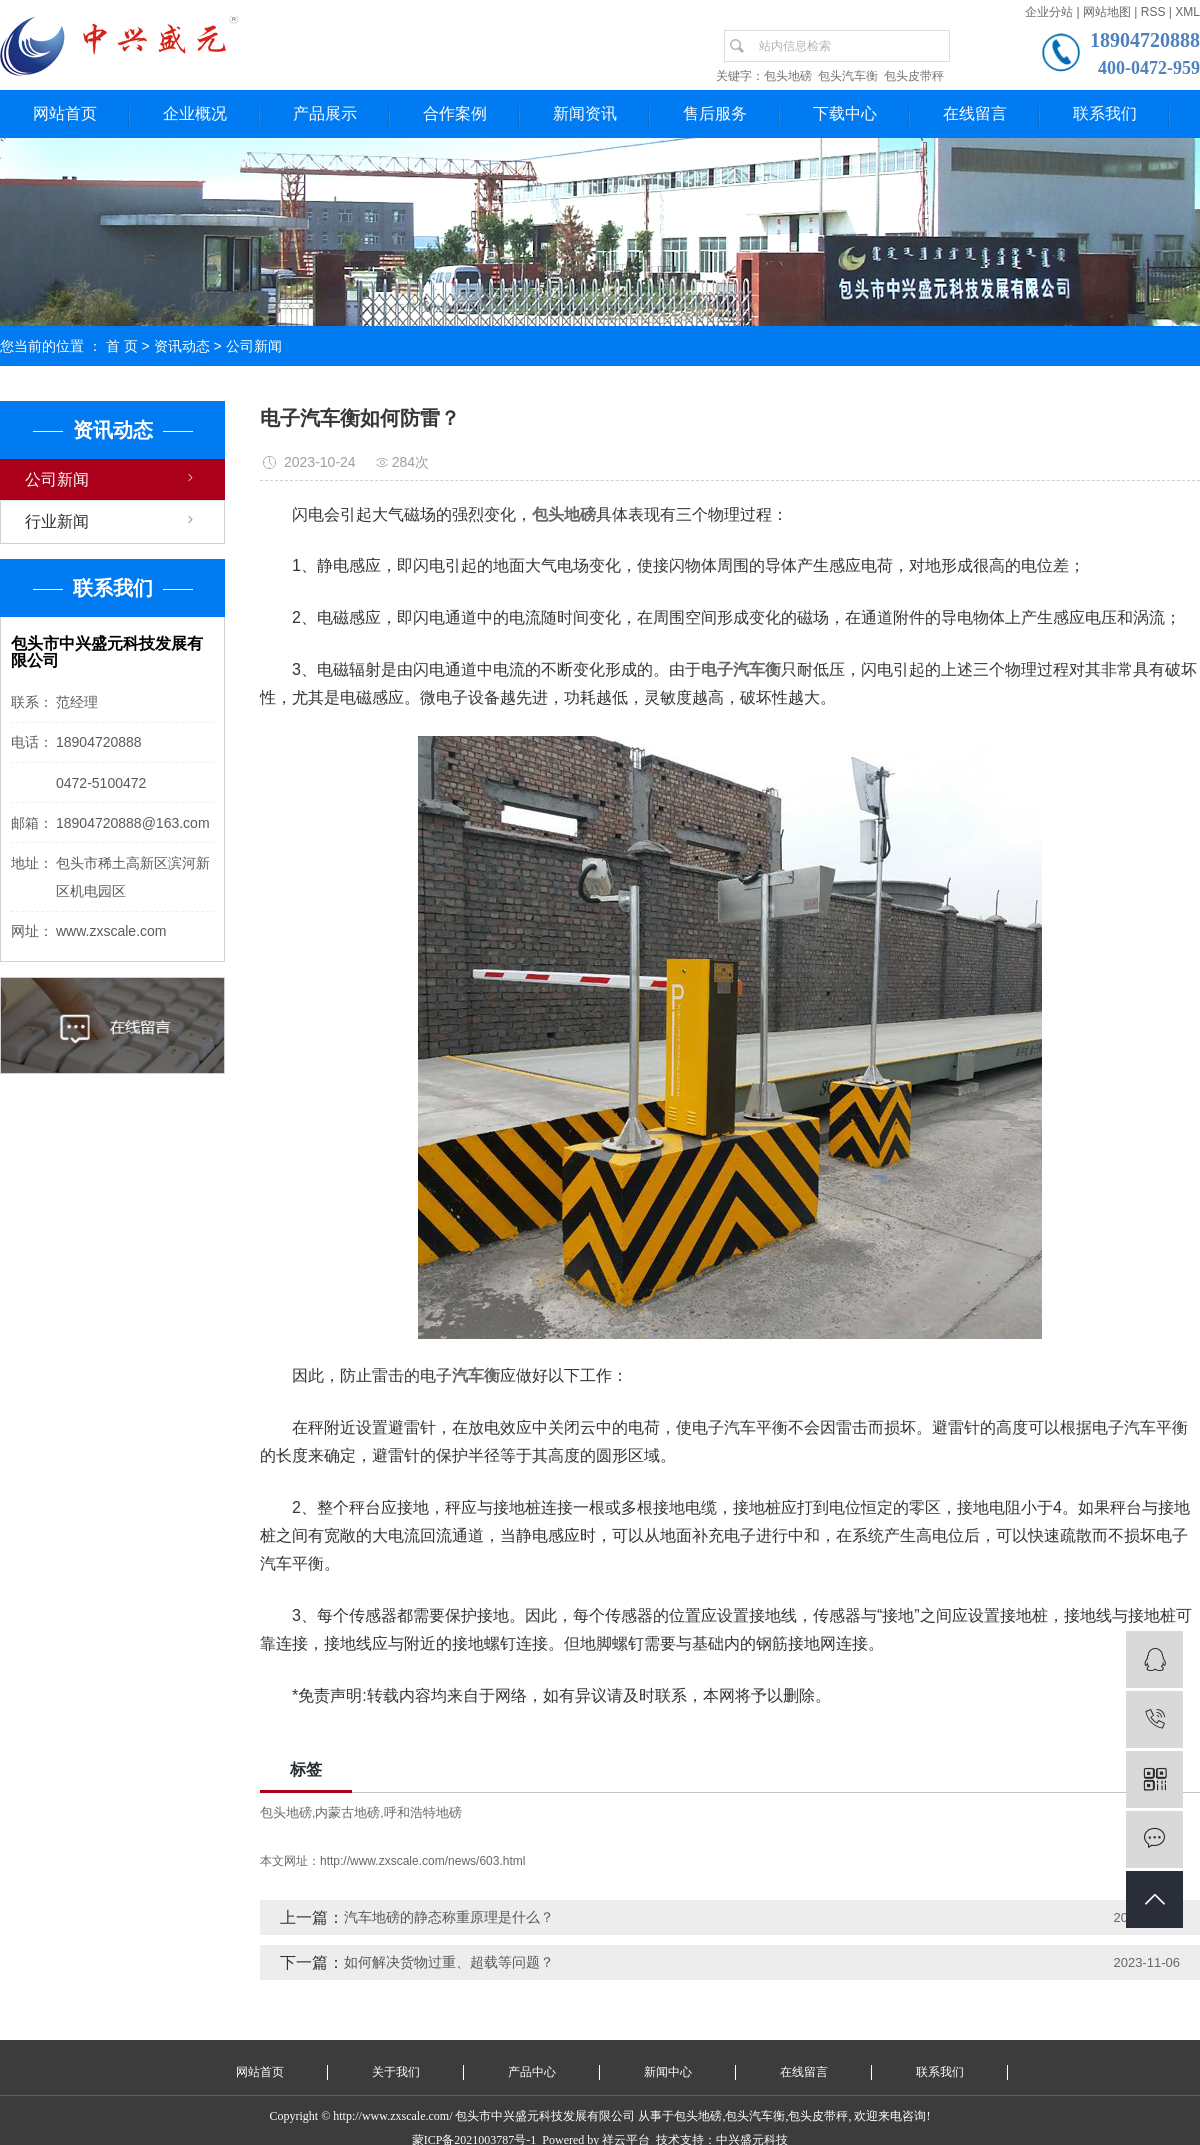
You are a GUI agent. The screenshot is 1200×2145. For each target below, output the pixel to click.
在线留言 (975, 113)
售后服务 (715, 113)
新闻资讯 (585, 113)
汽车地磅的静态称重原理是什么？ (449, 1917)
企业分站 (1049, 12)
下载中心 (845, 113)
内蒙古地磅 (347, 1812)
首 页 (122, 346)
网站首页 (65, 113)
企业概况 (195, 113)
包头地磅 (788, 76)
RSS (1153, 12)
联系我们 (1105, 113)
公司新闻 (254, 346)
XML (1187, 12)
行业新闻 (57, 521)
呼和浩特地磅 (423, 1812)
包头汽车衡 (848, 76)
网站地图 (1107, 12)
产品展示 (325, 113)
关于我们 (396, 2072)
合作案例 (455, 113)
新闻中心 (668, 2072)
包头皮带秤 (914, 76)
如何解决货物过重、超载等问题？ (449, 1962)
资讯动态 (182, 346)
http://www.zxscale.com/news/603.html (422, 1861)
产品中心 (532, 2072)
